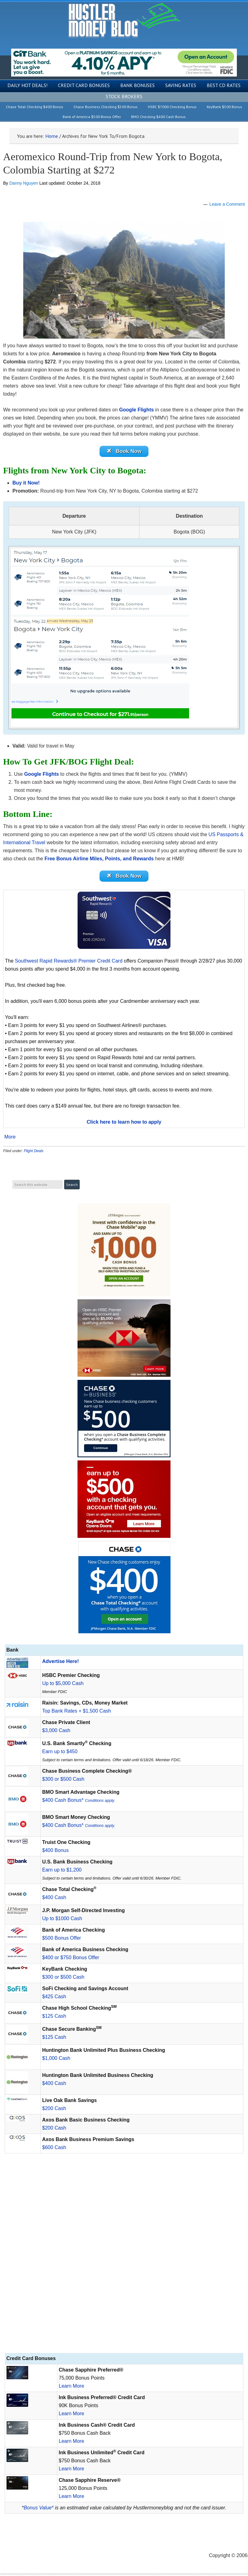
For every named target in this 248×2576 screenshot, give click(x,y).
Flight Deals (33, 1153)
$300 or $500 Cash (63, 1781)
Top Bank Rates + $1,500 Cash (76, 1713)
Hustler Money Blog (124, 20)
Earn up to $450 (60, 1754)
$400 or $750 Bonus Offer (70, 1960)
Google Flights (136, 409)
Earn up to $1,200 (62, 1872)
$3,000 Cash (56, 1733)
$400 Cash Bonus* (78, 1802)
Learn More (71, 2388)
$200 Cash (54, 2110)
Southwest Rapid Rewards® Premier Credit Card (68, 963)
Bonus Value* (38, 2510)
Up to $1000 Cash (62, 1921)
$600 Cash (54, 2150)
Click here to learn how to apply (124, 1124)
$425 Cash (54, 1999)
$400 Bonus (55, 1852)
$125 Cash (54, 2018)
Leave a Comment (227, 204)
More (10, 1139)
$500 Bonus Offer (61, 1940)
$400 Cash (54, 1899)
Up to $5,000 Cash (62, 1685)
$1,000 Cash (56, 2060)
